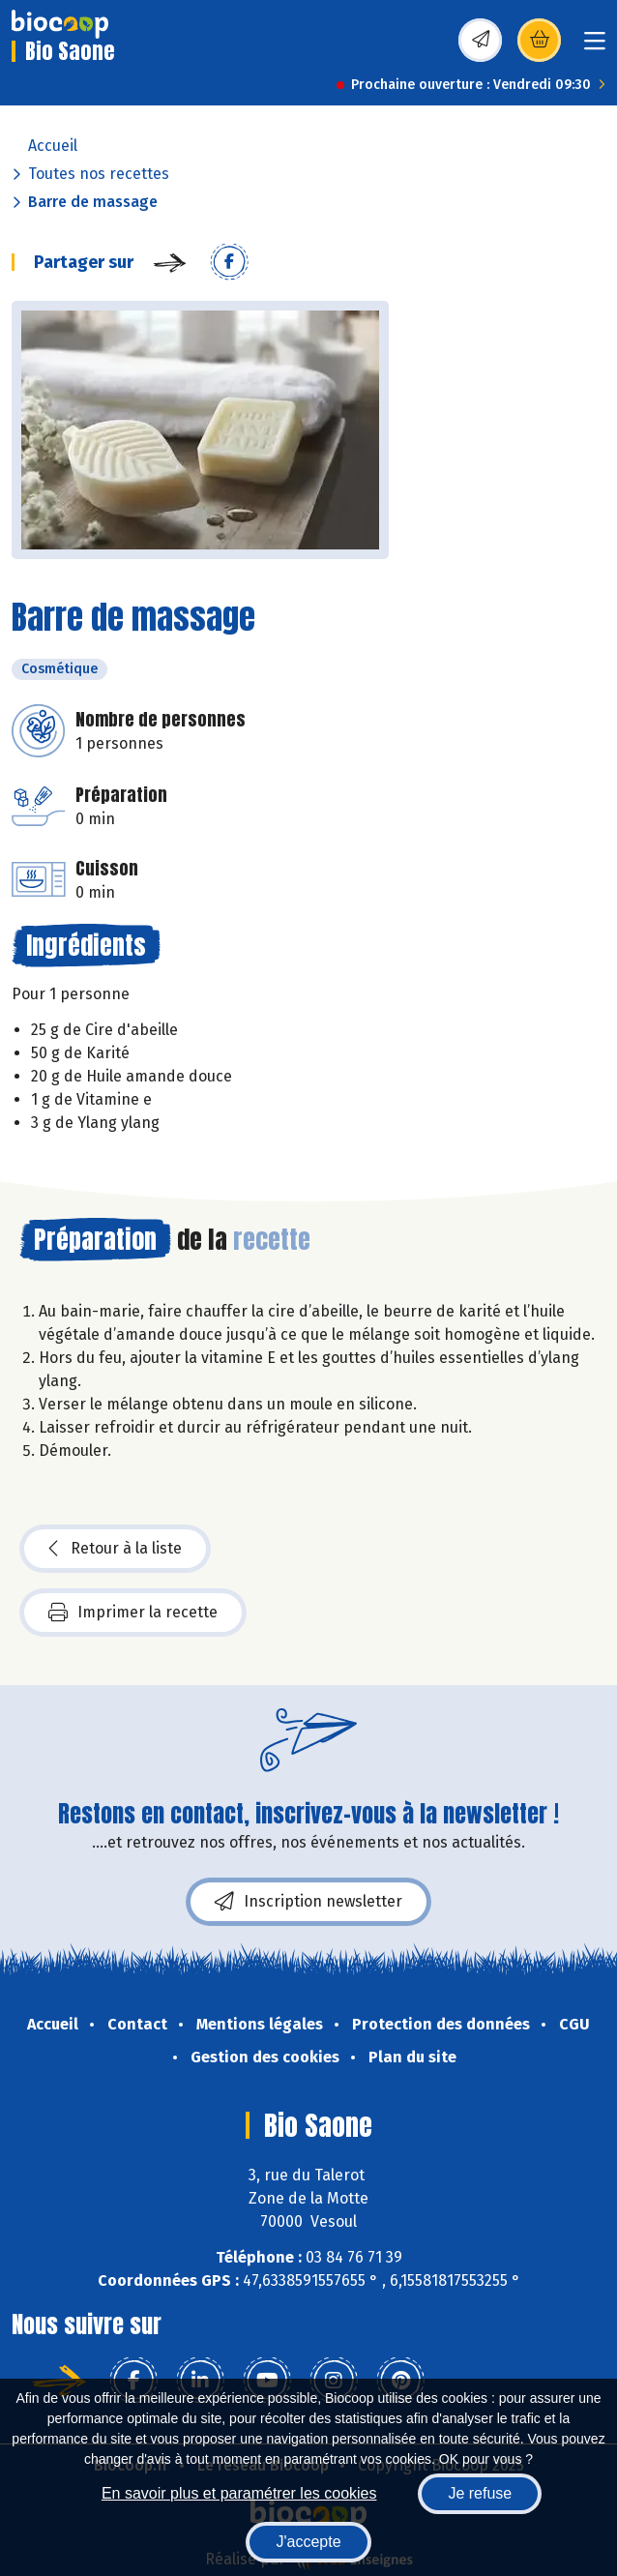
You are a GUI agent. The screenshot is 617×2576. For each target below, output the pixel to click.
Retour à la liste (115, 1548)
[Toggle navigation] (594, 47)
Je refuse (480, 2493)
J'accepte (308, 2541)
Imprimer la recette (133, 1612)
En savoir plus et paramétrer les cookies (239, 2493)
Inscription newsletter (308, 1901)
